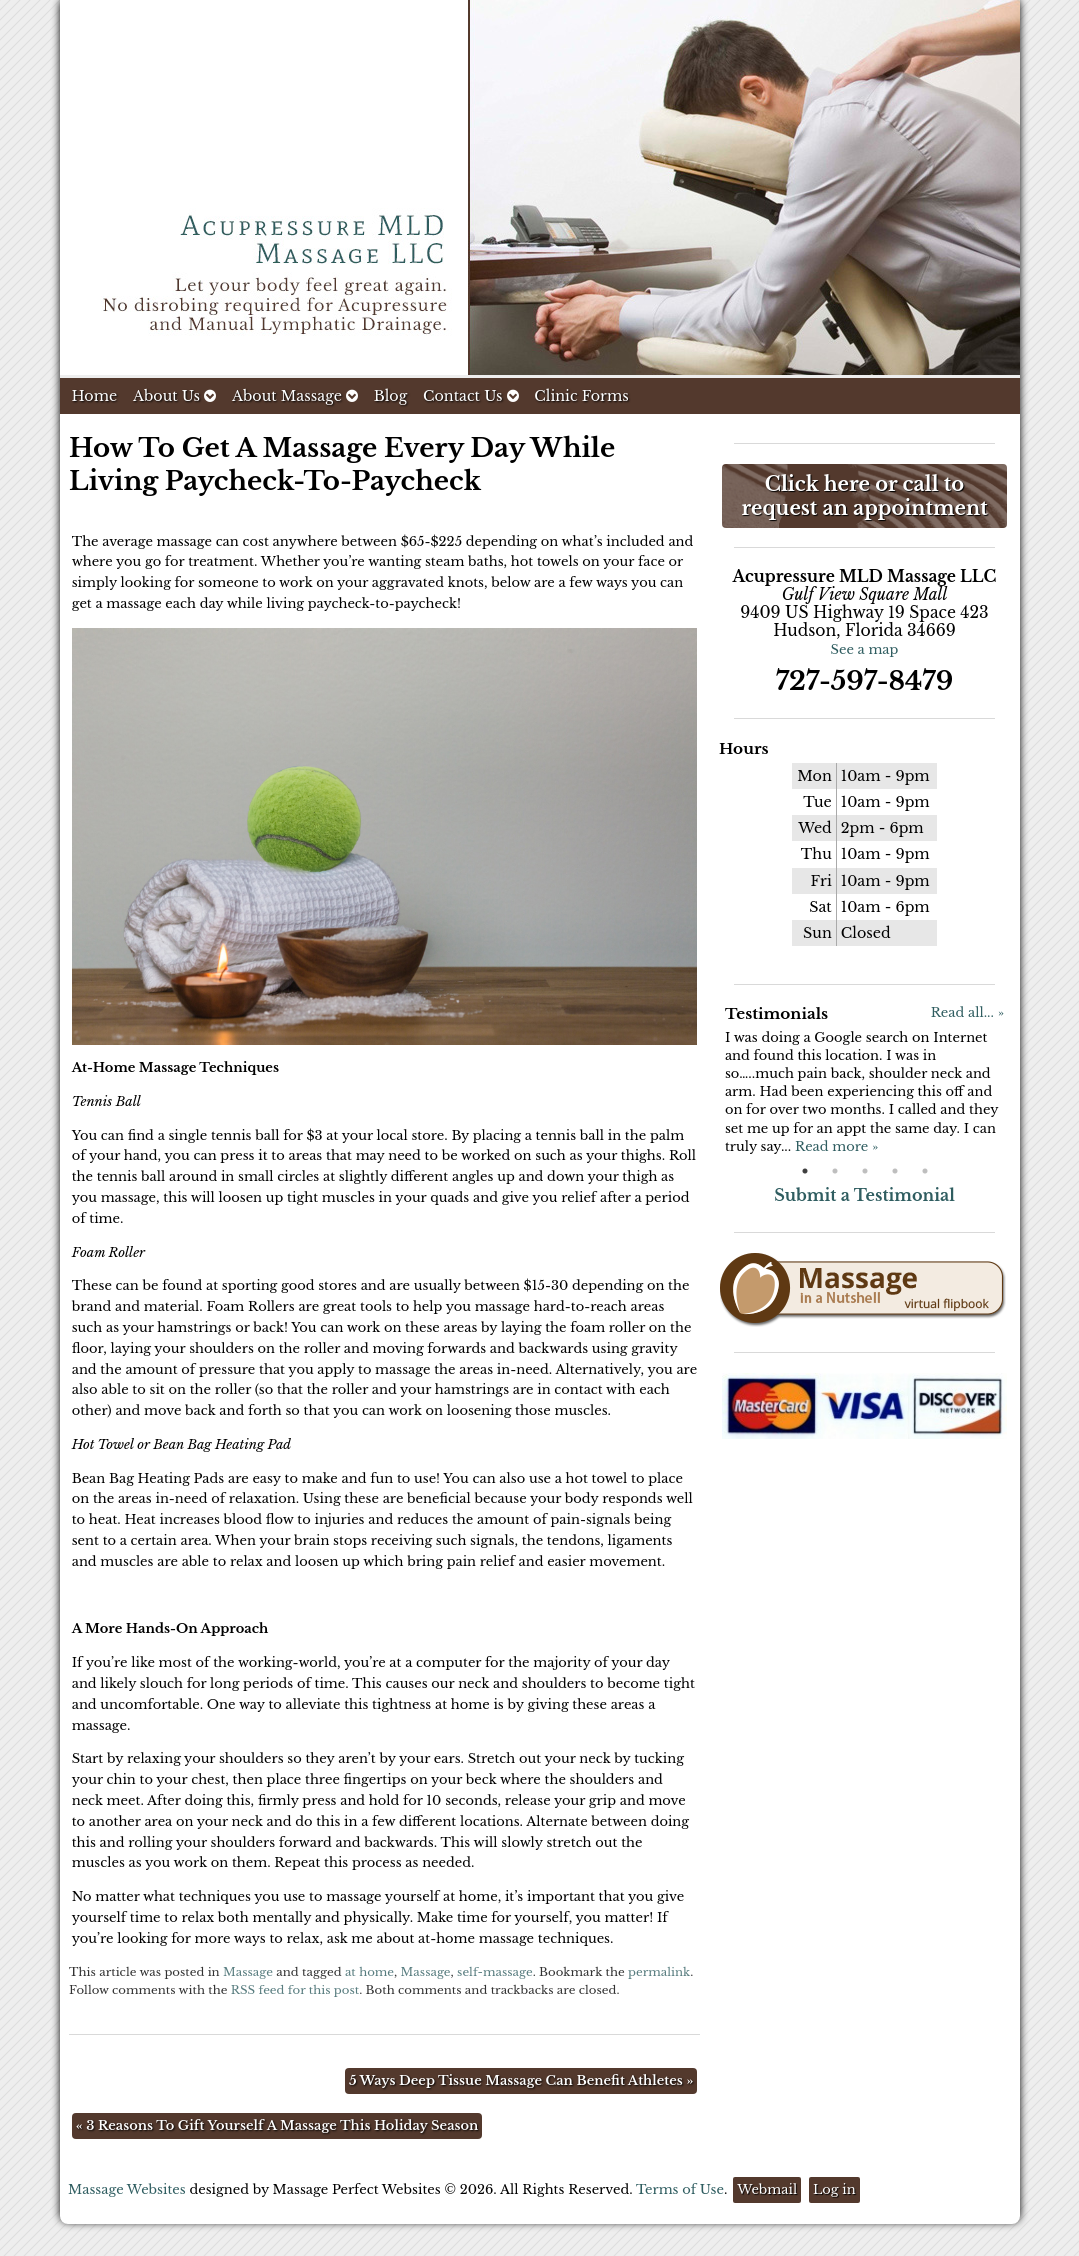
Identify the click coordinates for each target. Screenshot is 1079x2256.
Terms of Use (680, 2189)
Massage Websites (127, 2189)
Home (95, 396)
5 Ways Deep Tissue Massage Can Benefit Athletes (521, 2080)
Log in (834, 2189)
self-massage (495, 1972)
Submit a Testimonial (864, 1195)
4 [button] (895, 1171)
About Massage (295, 396)
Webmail (767, 2189)
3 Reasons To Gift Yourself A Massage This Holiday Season (277, 2125)
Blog (391, 396)
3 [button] (865, 1171)
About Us (174, 396)
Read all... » (967, 1012)
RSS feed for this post (295, 1990)
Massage (248, 1972)
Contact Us (471, 396)
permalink (659, 1972)
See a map (865, 649)
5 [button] (925, 1171)
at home (369, 1972)
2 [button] (835, 1171)
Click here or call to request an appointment (864, 496)
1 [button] (805, 1171)
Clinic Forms (581, 396)
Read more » (836, 1146)
